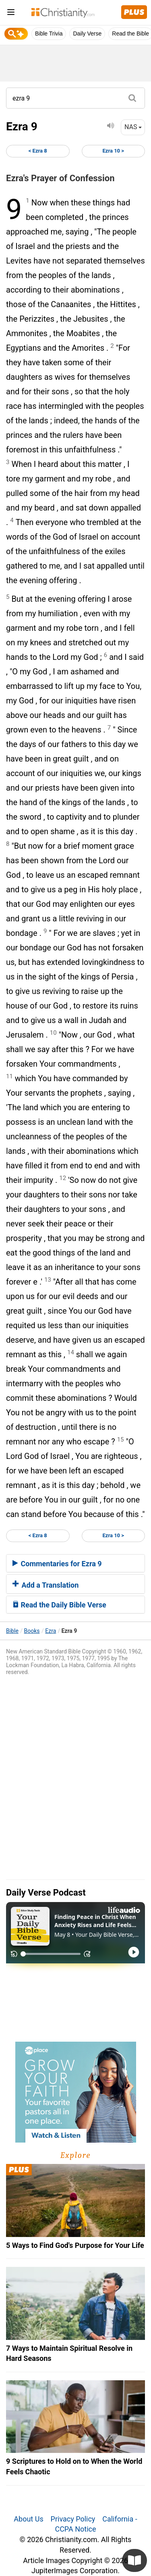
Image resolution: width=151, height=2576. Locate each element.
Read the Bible (130, 33)
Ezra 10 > (113, 151)
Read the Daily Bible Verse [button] (59, 1605)
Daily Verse (87, 33)
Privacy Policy (73, 2519)
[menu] (11, 13)
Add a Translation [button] (45, 1585)
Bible (12, 1631)
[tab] (75, 1563)
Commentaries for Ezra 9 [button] (57, 1563)
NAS (133, 127)
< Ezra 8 (38, 151)
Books (32, 1631)
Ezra (50, 1631)
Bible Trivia (48, 33)
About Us (28, 2519)
